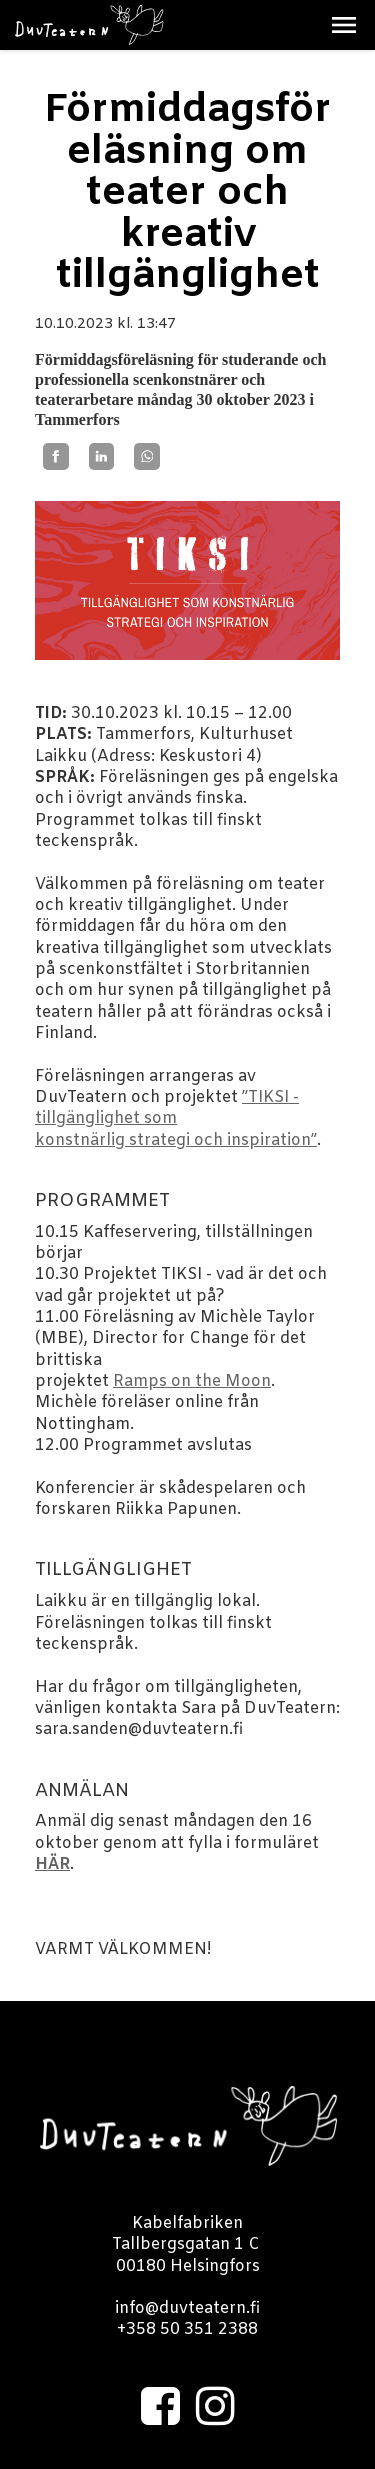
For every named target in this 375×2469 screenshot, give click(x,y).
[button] (344, 25)
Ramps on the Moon (192, 1381)
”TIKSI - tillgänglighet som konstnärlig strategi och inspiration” (176, 1119)
